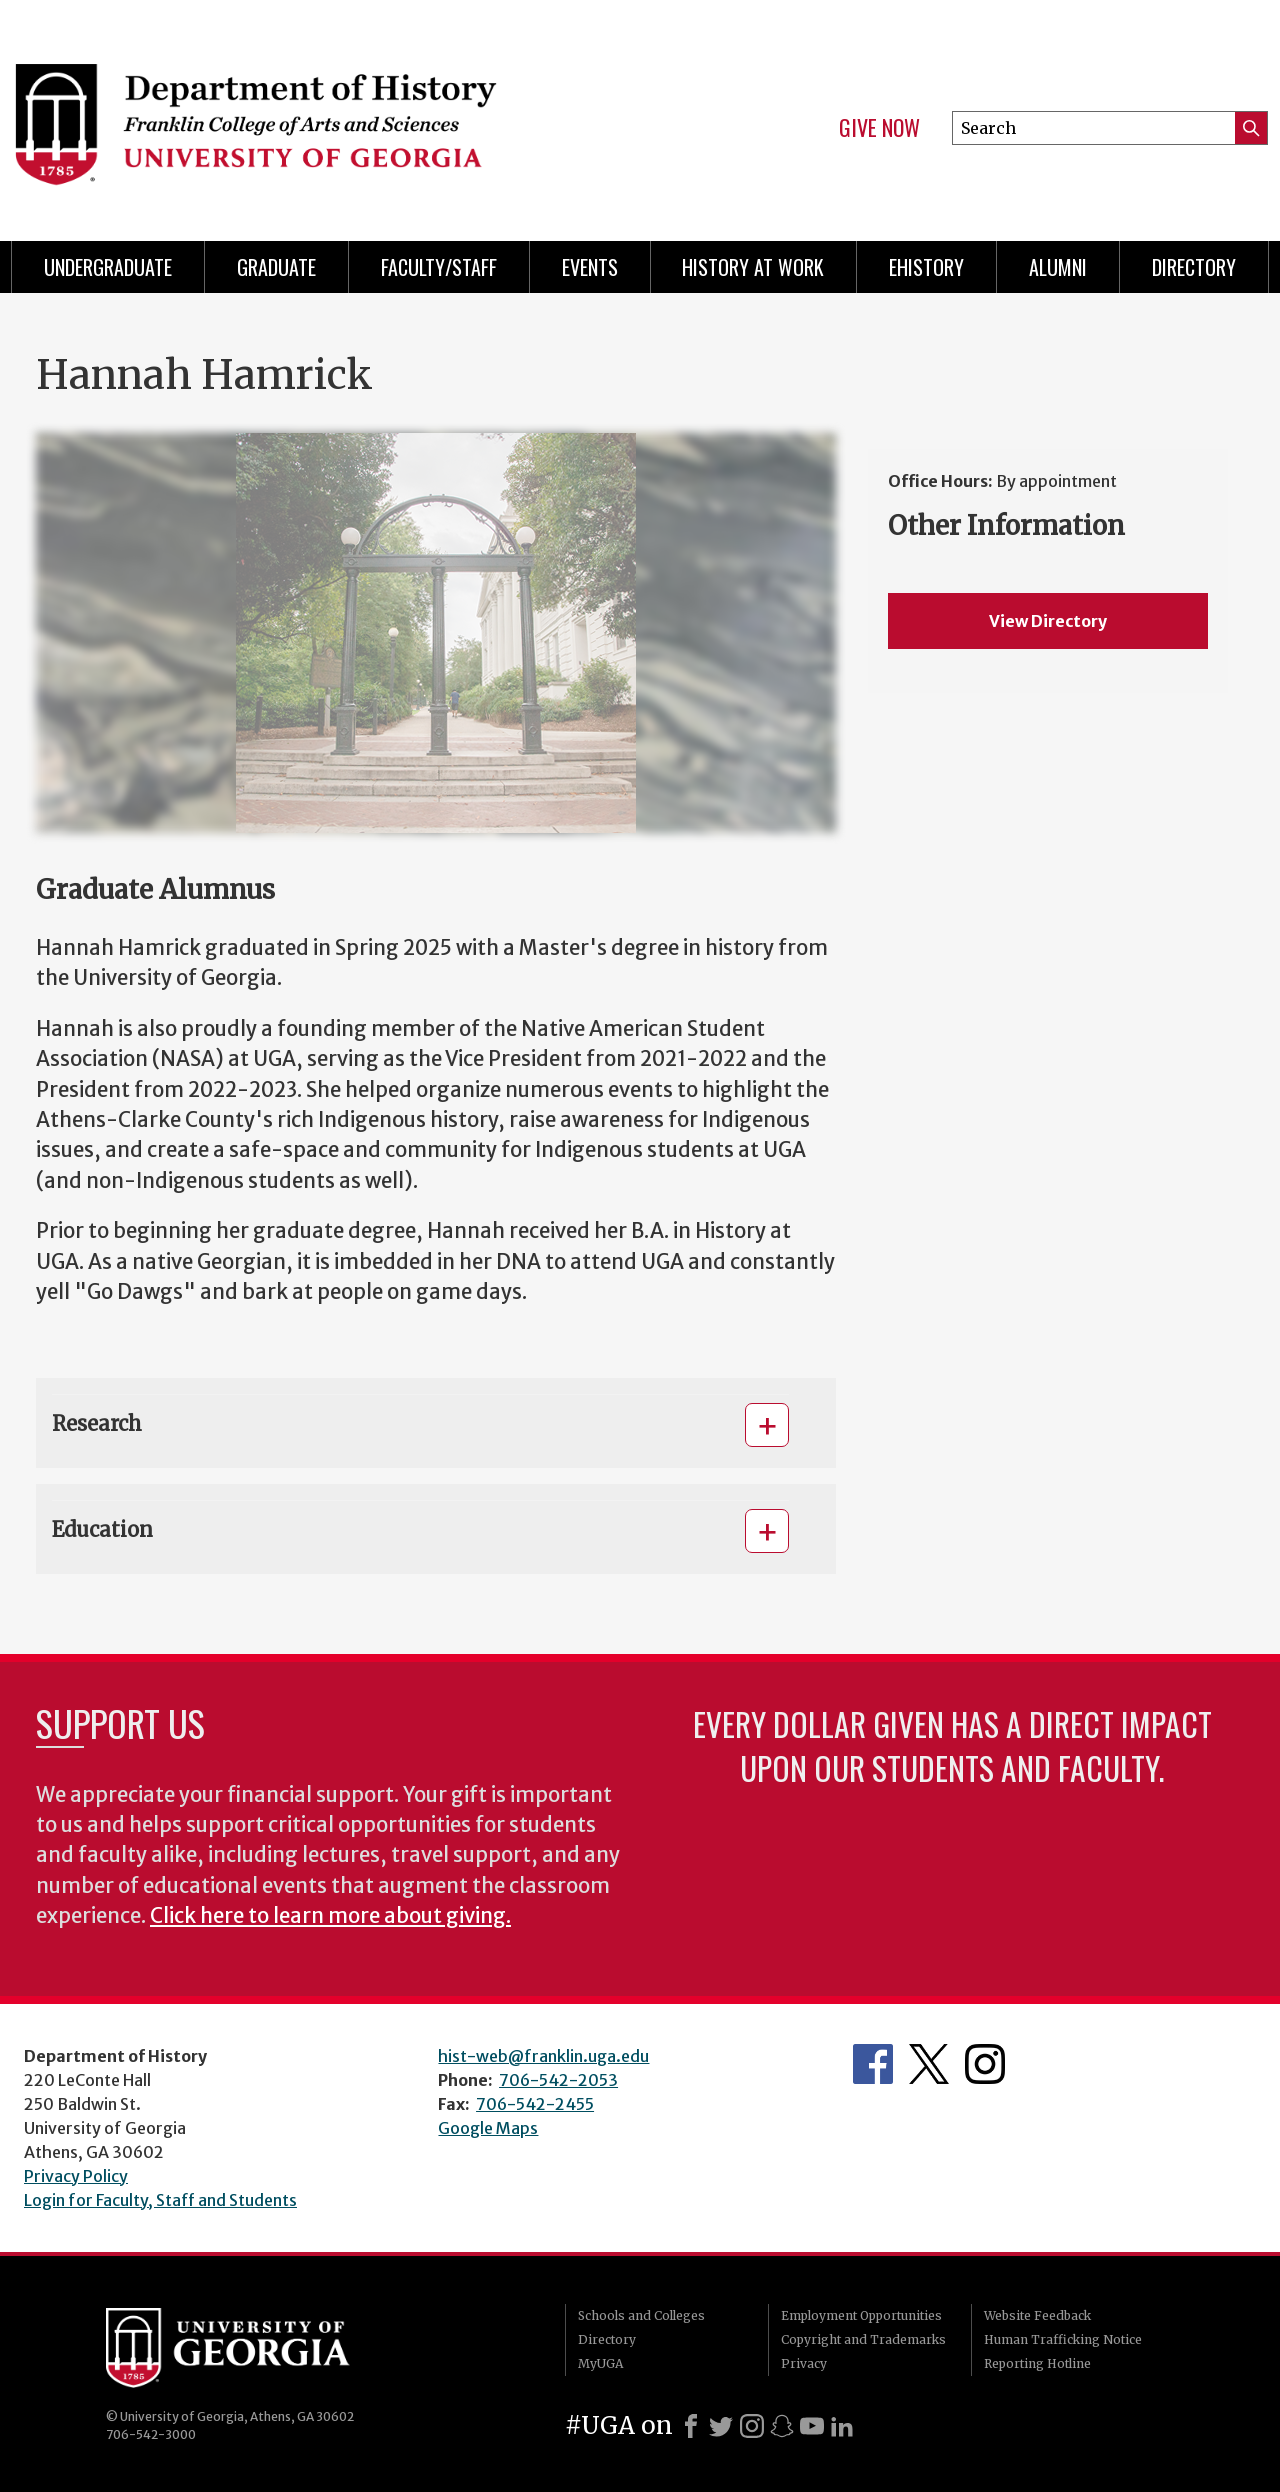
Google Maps (488, 2128)
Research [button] (97, 1423)
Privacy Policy (76, 2176)
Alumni (1058, 267)
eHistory (926, 267)
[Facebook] (691, 2426)
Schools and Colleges (641, 2315)
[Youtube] (812, 2426)
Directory (1194, 267)
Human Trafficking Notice (1063, 2339)
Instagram (985, 2064)
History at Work (753, 267)
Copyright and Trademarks (863, 2339)
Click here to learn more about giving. (330, 1916)
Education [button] (102, 1529)
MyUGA (600, 2363)
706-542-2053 (558, 2080)
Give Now (879, 128)
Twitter (929, 2064)
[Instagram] (752, 2426)
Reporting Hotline (1037, 2363)
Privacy (804, 2363)
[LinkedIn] (842, 2426)
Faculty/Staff (439, 267)
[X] (721, 2426)
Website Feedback (1037, 2315)
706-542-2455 (535, 2104)
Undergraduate (108, 267)
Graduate (276, 267)
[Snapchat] (782, 2426)
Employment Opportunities (861, 2315)
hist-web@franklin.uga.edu (543, 2056)
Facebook (873, 2064)
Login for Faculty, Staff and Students (160, 2200)
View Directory (1048, 621)
